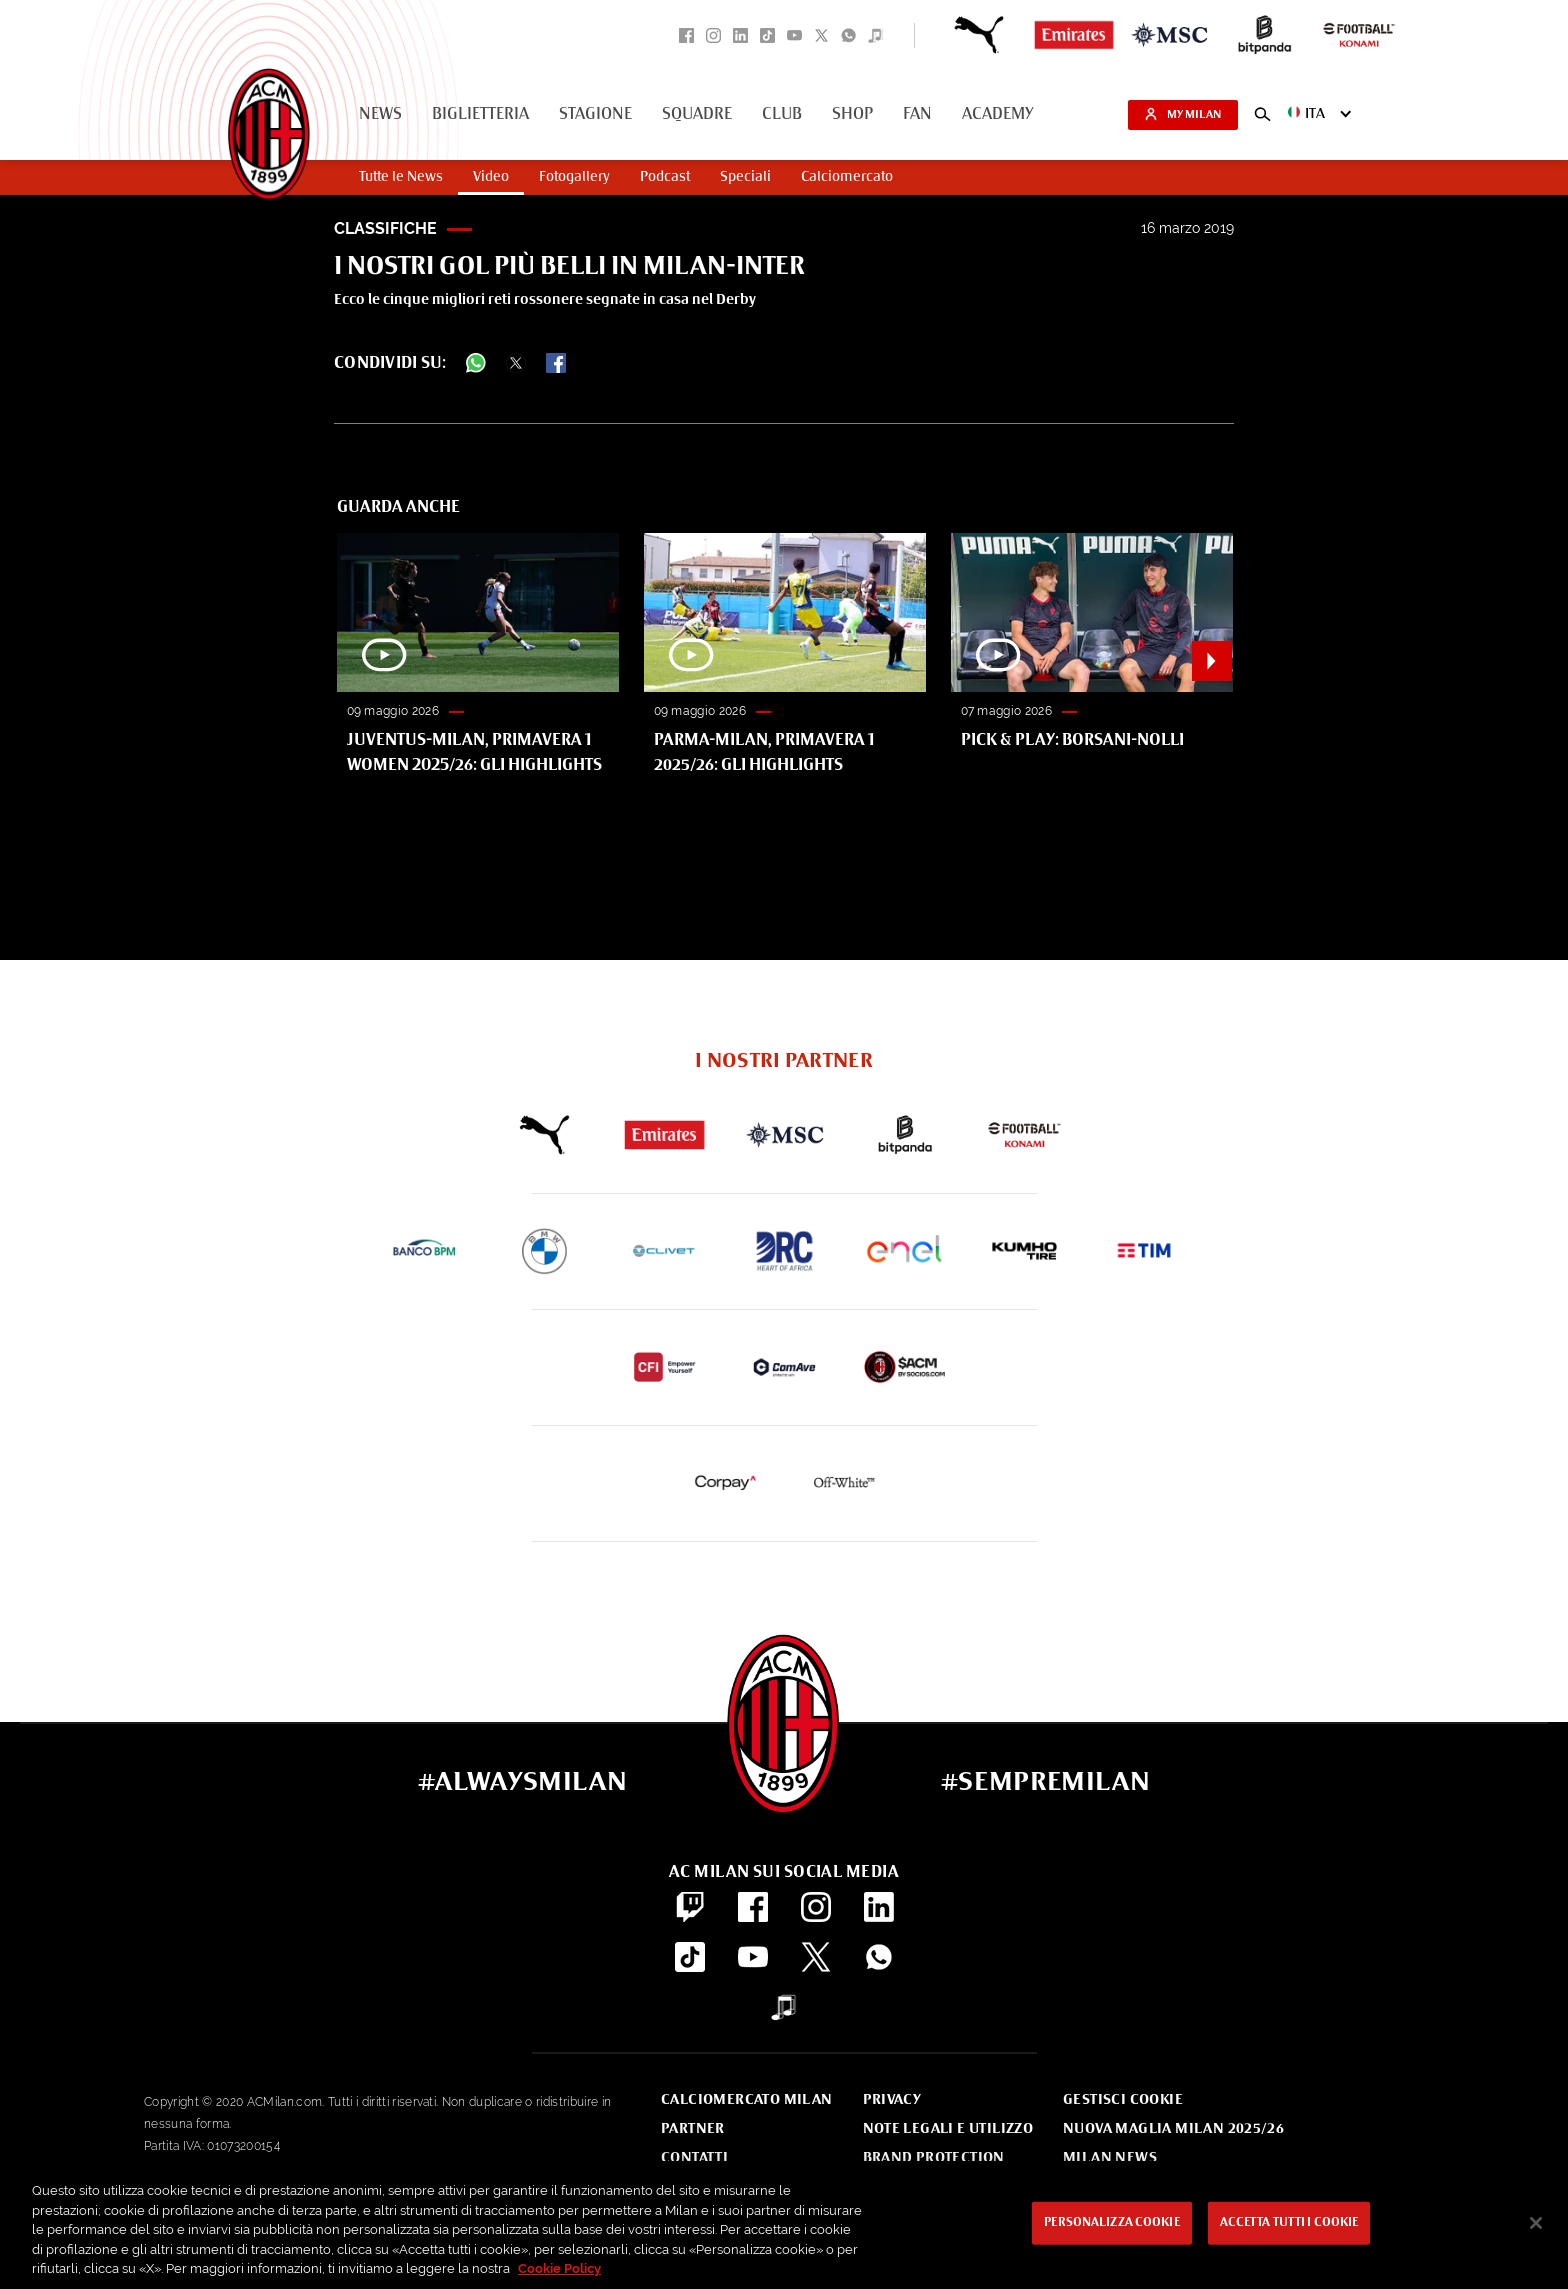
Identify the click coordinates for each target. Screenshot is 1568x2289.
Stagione (595, 115)
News (380, 115)
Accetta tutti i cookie (1289, 2223)
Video (491, 177)
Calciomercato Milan (746, 2100)
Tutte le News (401, 177)
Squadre (697, 115)
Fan (917, 115)
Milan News (1110, 2158)
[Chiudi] (1536, 2223)
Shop (852, 115)
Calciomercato (847, 177)
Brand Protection (934, 2158)
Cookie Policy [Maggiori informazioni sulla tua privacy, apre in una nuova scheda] (559, 2268)
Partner (693, 2129)
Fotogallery (574, 177)
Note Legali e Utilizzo (948, 2129)
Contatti (694, 2158)
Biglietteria (480, 115)
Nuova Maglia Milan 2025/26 (1173, 2129)
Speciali (745, 177)
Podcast (665, 177)
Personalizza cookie (1111, 2223)
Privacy (892, 2100)
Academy (998, 115)
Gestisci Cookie (1123, 2100)
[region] (784, 2225)
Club (782, 115)
